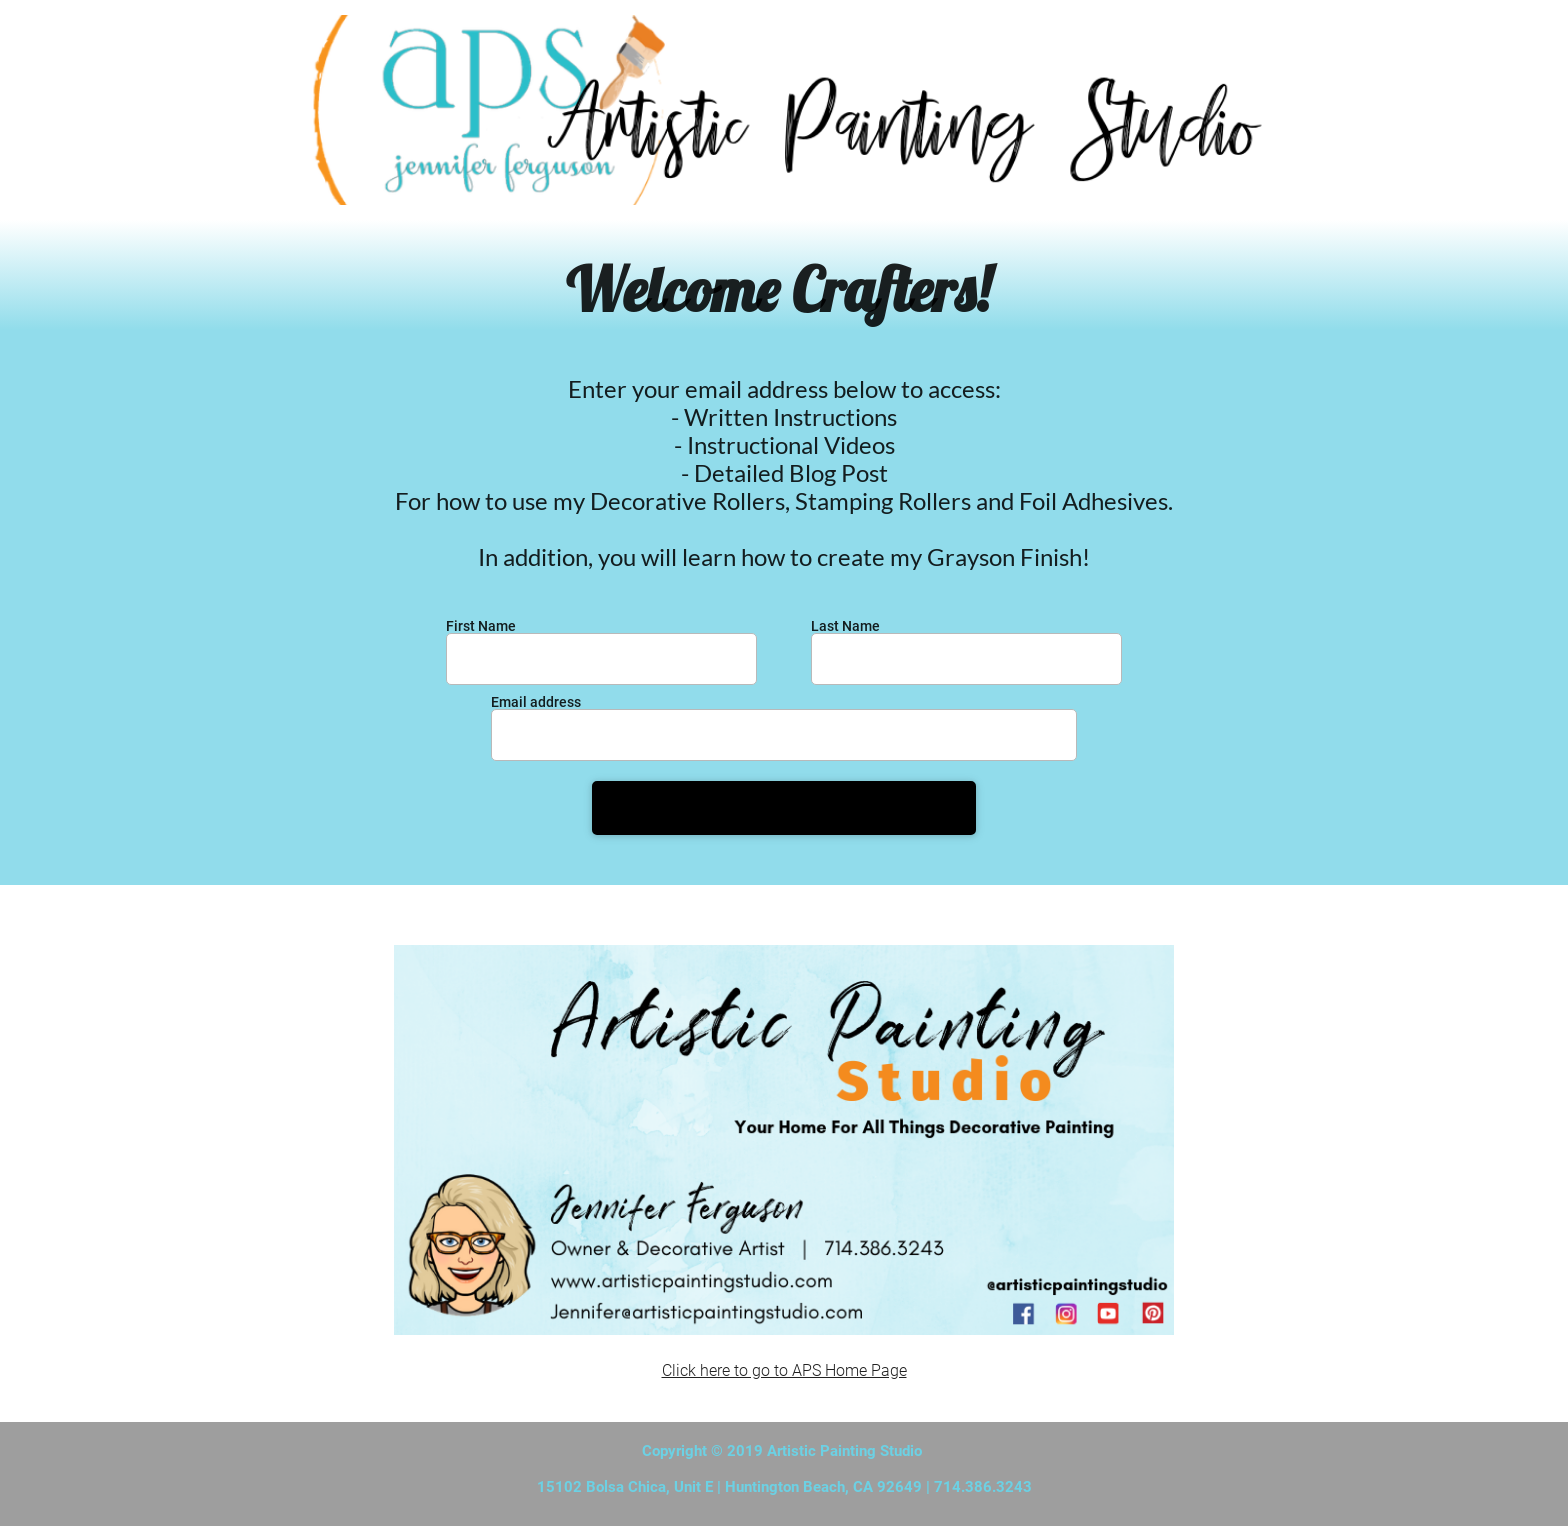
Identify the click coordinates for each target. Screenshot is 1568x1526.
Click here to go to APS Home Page (784, 1370)
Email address (536, 702)
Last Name (845, 626)
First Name (481, 626)
